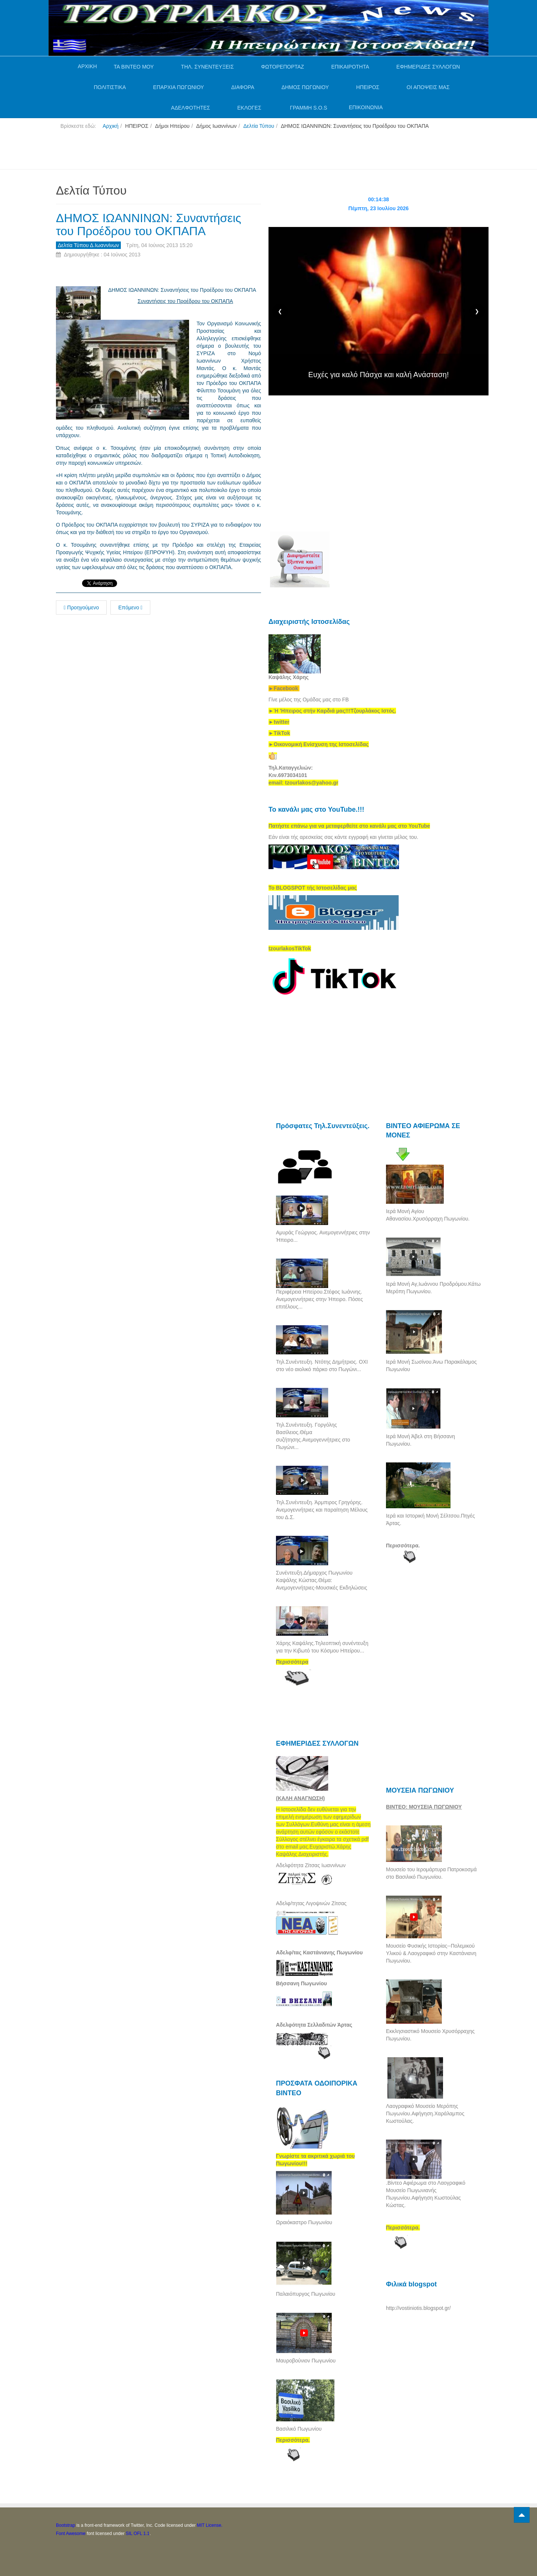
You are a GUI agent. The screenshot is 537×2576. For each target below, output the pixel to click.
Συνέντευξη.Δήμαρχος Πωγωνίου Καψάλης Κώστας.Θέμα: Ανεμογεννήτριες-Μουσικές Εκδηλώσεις (321, 1580)
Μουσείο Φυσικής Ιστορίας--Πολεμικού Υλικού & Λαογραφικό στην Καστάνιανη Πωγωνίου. (431, 1953)
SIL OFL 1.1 (138, 2533)
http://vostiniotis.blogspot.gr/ (418, 2308)
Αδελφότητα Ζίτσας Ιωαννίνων (311, 1865)
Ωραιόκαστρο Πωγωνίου (304, 2222)
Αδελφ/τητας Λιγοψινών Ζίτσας (311, 1903)
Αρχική (111, 126)
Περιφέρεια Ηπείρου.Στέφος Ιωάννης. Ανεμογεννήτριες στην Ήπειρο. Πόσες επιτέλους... (319, 1299)
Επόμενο (130, 607)
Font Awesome (70, 2533)
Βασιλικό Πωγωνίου (298, 2429)
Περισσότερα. (403, 1546)
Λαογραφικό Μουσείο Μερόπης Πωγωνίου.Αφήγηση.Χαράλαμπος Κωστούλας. (425, 2113)
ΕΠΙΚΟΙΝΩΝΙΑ (366, 107)
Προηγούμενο (81, 607)
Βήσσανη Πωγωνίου (301, 1983)
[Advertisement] (191, 152)
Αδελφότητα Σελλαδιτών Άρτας (314, 2025)
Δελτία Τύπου (258, 126)
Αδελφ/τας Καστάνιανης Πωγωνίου (319, 1952)
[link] (332, 711)
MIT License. (209, 2525)
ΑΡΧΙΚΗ (87, 66)
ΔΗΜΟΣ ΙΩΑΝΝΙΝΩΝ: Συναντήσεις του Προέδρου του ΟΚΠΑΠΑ (148, 224)
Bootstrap (65, 2525)
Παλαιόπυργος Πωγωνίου (305, 2294)
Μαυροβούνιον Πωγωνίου (306, 2361)
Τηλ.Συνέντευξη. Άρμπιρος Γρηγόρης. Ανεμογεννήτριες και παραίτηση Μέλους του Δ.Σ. (322, 1509)
